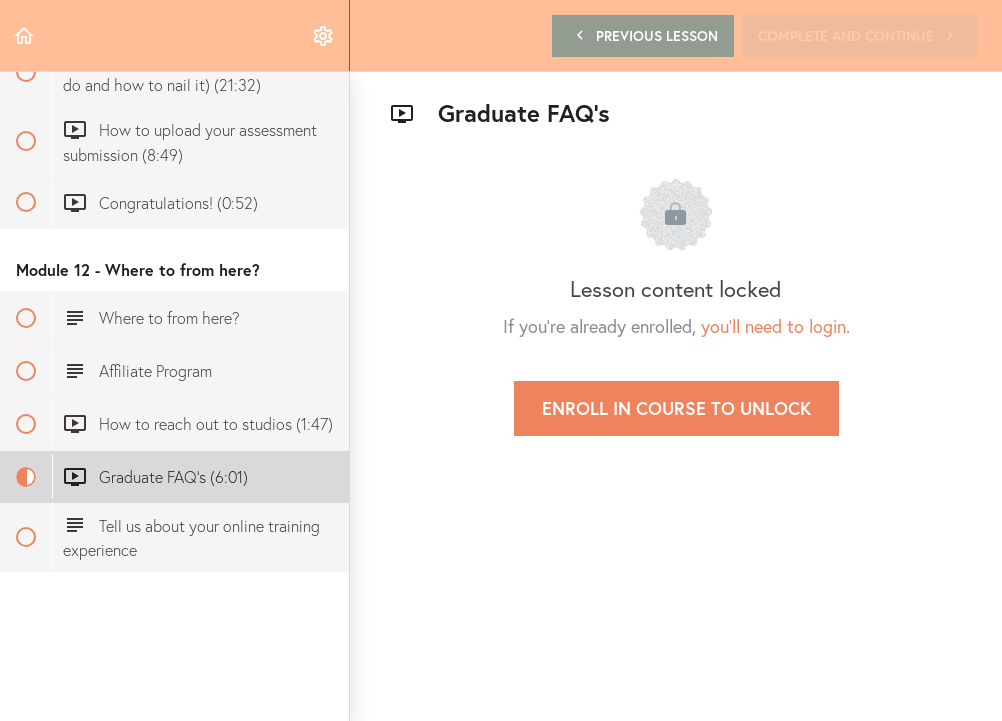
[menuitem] (324, 35)
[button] (25, 35)
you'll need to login (773, 326)
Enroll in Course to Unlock (676, 408)
